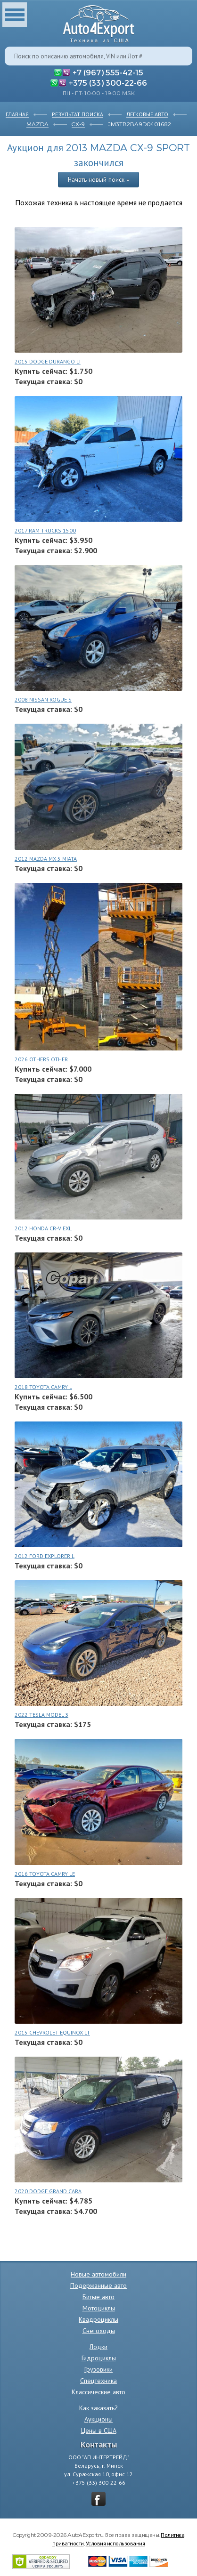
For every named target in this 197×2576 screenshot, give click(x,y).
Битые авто (98, 2297)
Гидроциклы (99, 2358)
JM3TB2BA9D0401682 (139, 124)
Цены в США (98, 2430)
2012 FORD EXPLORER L (44, 1555)
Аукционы (98, 2419)
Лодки (98, 2346)
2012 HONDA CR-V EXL (43, 1228)
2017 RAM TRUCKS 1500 (45, 530)
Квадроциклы (98, 2319)
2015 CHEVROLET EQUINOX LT (52, 2032)
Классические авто (98, 2392)
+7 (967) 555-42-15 (108, 72)
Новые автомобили (98, 2274)
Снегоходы (98, 2330)
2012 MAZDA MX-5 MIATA (46, 858)
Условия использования (115, 2543)
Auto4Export (98, 21)
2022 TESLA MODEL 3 (41, 1714)
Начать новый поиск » (98, 179)
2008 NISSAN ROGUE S (43, 699)
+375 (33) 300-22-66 (108, 82)
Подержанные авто (98, 2285)
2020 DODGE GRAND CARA (48, 2191)
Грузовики (98, 2369)
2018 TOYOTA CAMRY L (43, 1386)
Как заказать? (98, 2408)
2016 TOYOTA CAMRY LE (45, 1873)
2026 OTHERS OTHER (41, 1059)
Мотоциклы (98, 2308)
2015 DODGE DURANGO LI (48, 361)
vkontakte (98, 2499)
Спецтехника (98, 2380)
